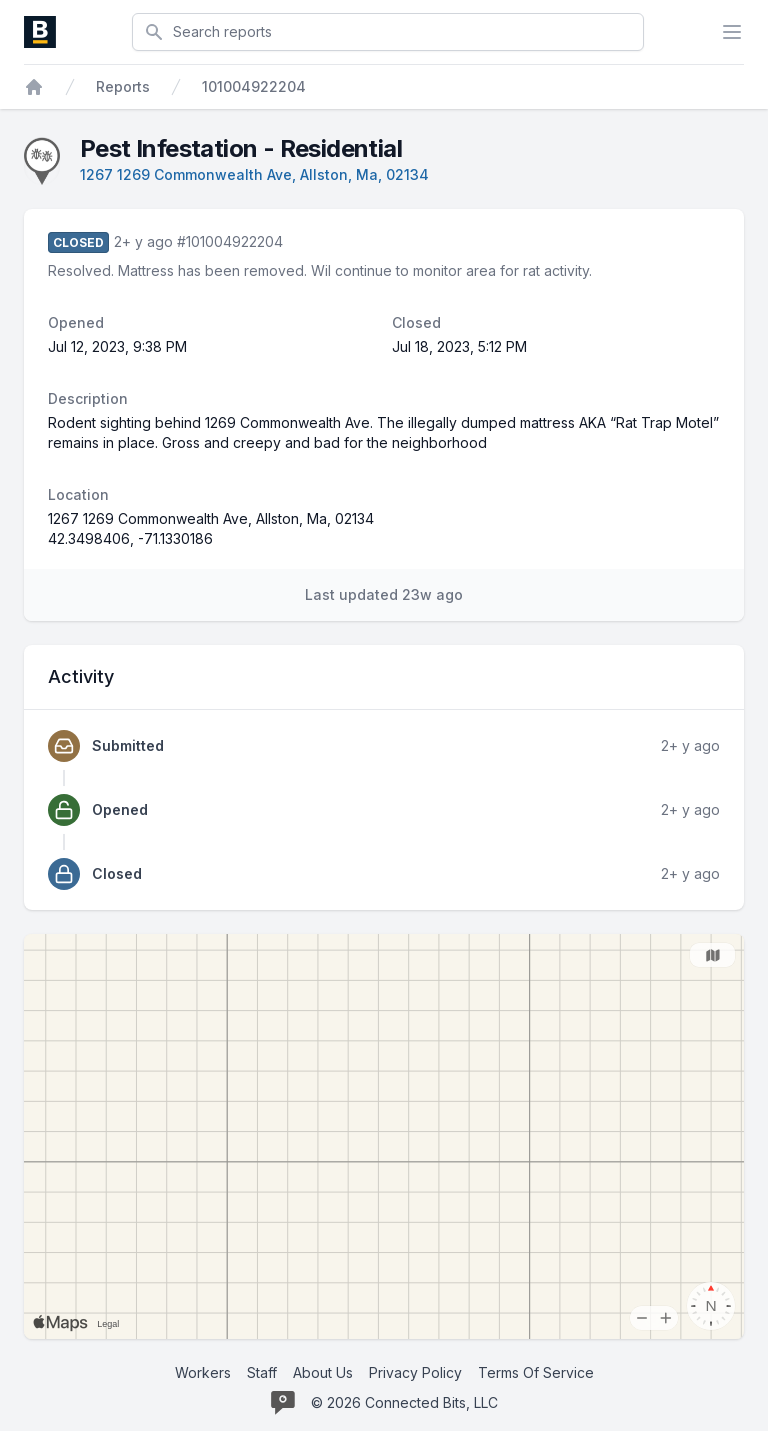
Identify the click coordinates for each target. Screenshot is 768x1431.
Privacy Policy (415, 1372)
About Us (323, 1372)
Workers (203, 1372)
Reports (123, 86)
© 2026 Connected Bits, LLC (404, 1402)
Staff (262, 1372)
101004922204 (254, 86)
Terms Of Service (536, 1372)
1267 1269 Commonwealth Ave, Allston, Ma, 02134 (254, 174)
